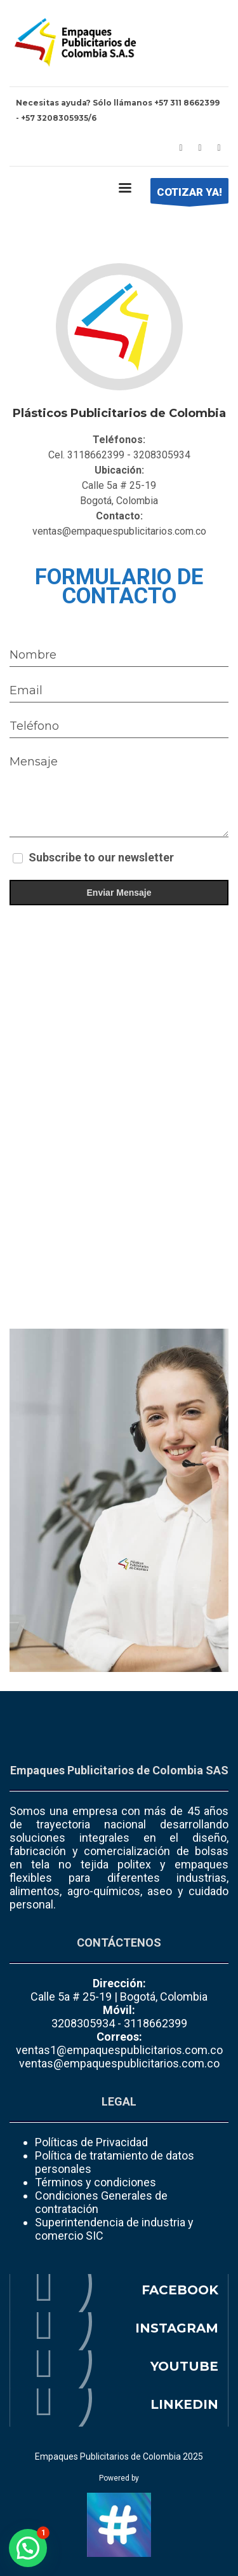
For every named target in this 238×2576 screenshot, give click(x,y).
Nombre (33, 655)
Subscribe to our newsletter (101, 857)
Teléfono (34, 726)
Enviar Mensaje (119, 892)
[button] (28, 2548)
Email (26, 690)
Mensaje (34, 762)
